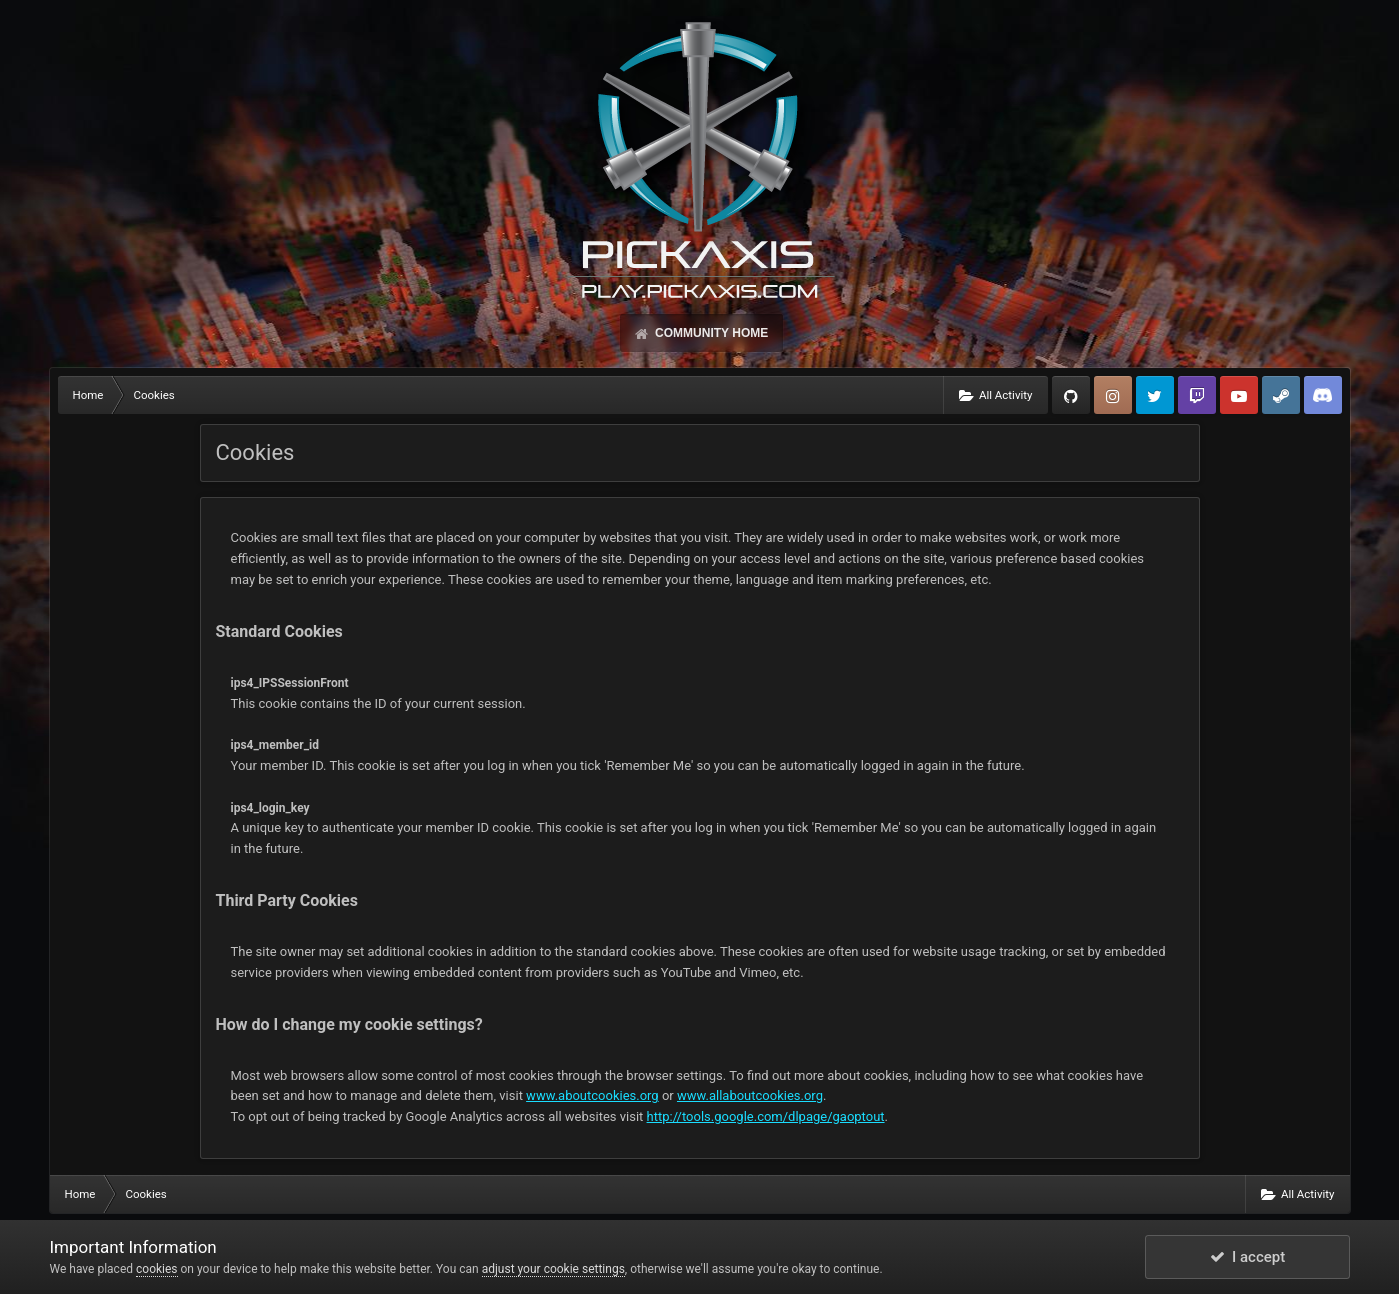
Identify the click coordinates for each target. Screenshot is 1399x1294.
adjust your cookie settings (553, 1269)
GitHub (1071, 395)
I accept (1248, 1257)
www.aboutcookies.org (592, 1095)
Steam (1281, 395)
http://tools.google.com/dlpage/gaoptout (766, 1116)
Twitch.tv (1197, 395)
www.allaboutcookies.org (750, 1095)
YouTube (1239, 395)
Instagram (1113, 395)
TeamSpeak (1323, 395)
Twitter (1155, 395)
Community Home (710, 333)
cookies (157, 1269)
